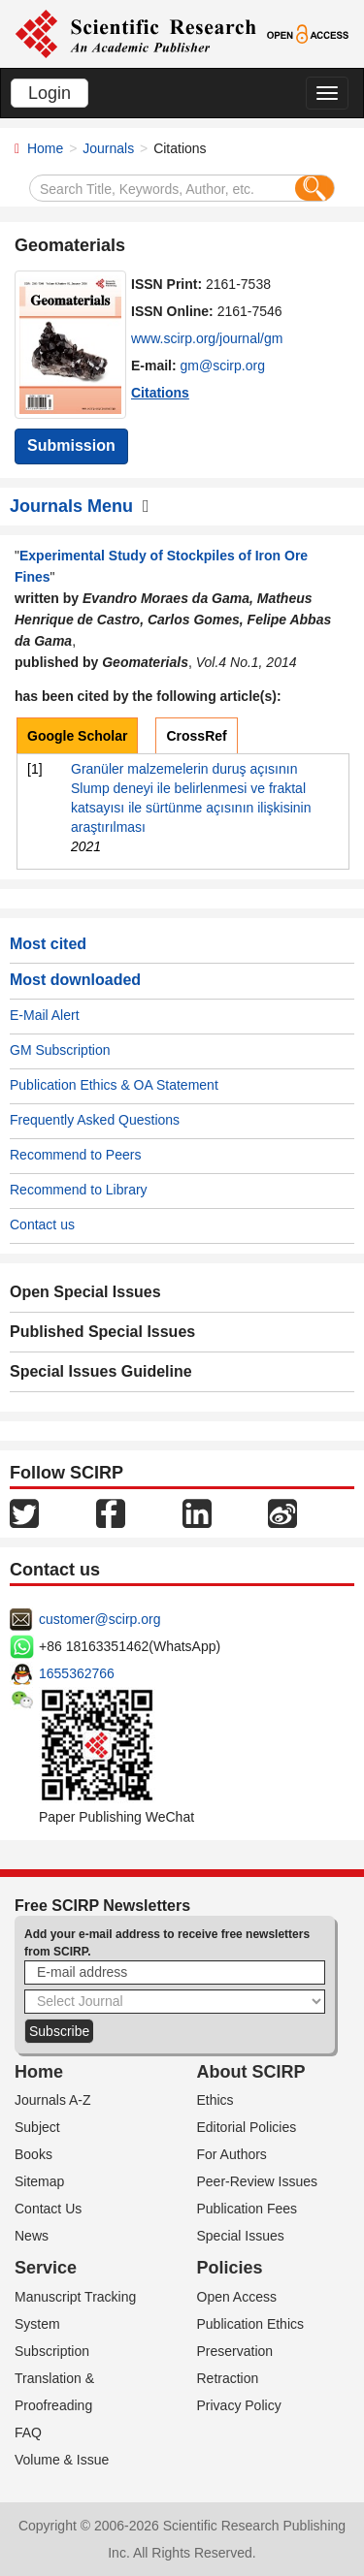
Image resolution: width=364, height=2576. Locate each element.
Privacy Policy (239, 2405)
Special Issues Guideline (101, 1371)
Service (46, 2267)
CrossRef (196, 736)
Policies (230, 2267)
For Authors (232, 2154)
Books (33, 2154)
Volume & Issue (62, 2459)
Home (45, 148)
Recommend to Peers (75, 1154)
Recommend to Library (79, 1189)
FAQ (28, 2432)
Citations (160, 392)
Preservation (235, 2351)
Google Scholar (77, 736)
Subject (37, 2127)
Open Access (237, 2297)
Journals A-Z (53, 2100)
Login (49, 93)
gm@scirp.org (223, 365)
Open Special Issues (85, 1292)
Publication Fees (247, 2208)
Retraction (228, 2378)
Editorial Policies (247, 2127)
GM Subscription (60, 1050)
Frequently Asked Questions (95, 1120)
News (32, 2235)
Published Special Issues (102, 1331)
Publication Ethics (251, 2324)
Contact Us (48, 2208)
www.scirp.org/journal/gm (206, 338)
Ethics (215, 2100)
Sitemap (39, 2181)
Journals (108, 148)
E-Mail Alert (45, 1015)
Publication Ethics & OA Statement (114, 1085)
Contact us (42, 1224)
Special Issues (240, 2235)
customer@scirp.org (99, 1619)
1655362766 (77, 1673)
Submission (71, 445)
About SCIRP (251, 2072)
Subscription (52, 2351)
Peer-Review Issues (257, 2181)
